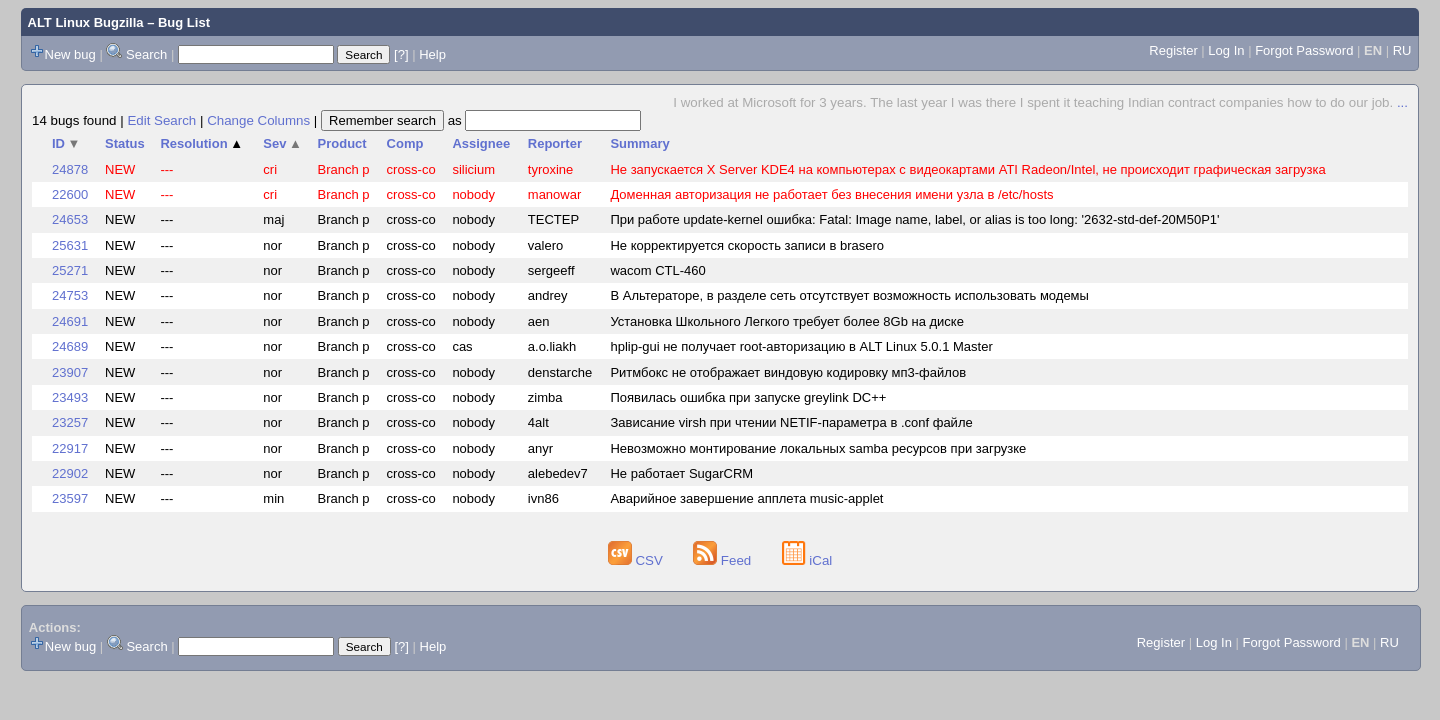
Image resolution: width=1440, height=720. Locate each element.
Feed (724, 560)
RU (1402, 50)
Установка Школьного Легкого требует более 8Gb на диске (787, 321)
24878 (70, 169)
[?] (401, 54)
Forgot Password (1304, 50)
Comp (405, 143)
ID (66, 143)
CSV (637, 560)
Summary (639, 143)
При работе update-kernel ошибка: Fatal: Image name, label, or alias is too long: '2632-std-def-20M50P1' (914, 219)
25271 (70, 270)
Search (146, 54)
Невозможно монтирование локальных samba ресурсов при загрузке (818, 448)
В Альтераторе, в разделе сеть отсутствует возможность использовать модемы (849, 295)
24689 (70, 346)
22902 (70, 473)
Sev (282, 143)
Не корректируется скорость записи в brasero (747, 245)
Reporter (555, 143)
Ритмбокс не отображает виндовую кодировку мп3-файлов (788, 372)
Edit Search (161, 120)
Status (125, 143)
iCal (807, 560)
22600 (70, 194)
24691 (70, 321)
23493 (70, 397)
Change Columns (258, 120)
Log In (1226, 50)
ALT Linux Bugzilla (86, 22)
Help (432, 54)
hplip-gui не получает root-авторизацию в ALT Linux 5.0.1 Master (801, 346)
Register (1173, 50)
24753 (70, 295)
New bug (70, 54)
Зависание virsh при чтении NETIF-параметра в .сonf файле (791, 422)
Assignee (481, 143)
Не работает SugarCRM (681, 473)
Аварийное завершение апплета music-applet (746, 498)
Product (342, 143)
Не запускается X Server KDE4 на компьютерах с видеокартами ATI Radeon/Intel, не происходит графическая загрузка (967, 169)
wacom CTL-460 (657, 270)
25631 (70, 245)
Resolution (201, 143)
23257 (70, 422)
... (1402, 102)
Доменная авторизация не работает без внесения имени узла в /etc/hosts (831, 194)
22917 (70, 448)
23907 (70, 372)
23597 (70, 498)
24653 (70, 219)
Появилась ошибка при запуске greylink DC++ (748, 397)
